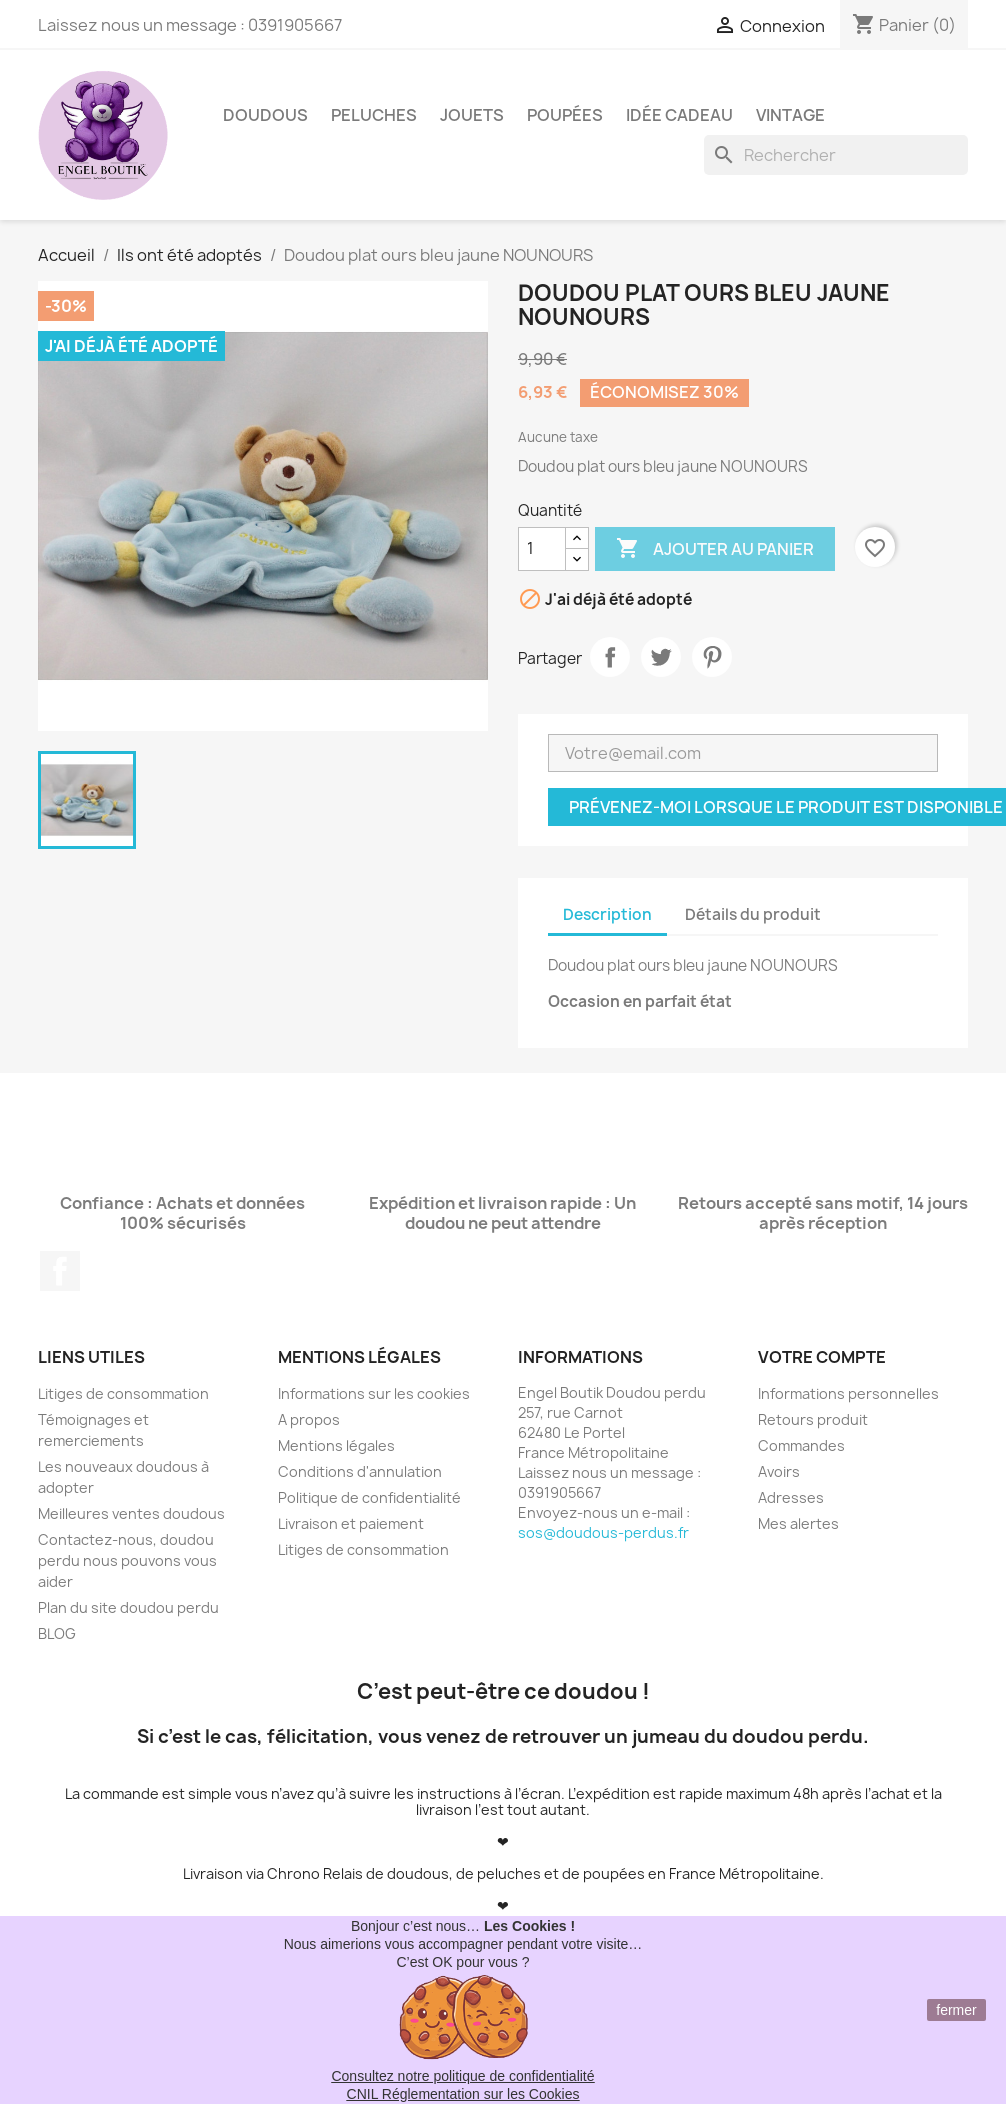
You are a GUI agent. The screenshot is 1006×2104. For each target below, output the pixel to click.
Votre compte (822, 1357)
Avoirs (779, 1471)
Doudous (265, 115)
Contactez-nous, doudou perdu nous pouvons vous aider (127, 1560)
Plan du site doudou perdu (128, 1607)
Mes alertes (798, 1523)
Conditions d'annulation (360, 1471)
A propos (309, 1419)
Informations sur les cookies (374, 1393)
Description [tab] (607, 914)
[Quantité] (542, 549)
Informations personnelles (848, 1393)
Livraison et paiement (351, 1523)
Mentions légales (336, 1445)
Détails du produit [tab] (753, 914)
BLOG (57, 1633)
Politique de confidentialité (369, 1497)
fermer (956, 2010)
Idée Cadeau (679, 115)
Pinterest (712, 657)
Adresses (791, 1497)
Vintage (790, 115)
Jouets (472, 115)
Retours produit (813, 1419)
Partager (610, 657)
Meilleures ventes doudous (131, 1513)
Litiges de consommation (123, 1393)
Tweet (661, 657)
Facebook (60, 1271)
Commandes (801, 1445)
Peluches (374, 115)
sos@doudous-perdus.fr (603, 1532)
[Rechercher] (836, 155)
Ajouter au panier (715, 549)
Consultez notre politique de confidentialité (462, 2076)
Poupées (565, 115)
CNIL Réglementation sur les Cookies (463, 2094)
